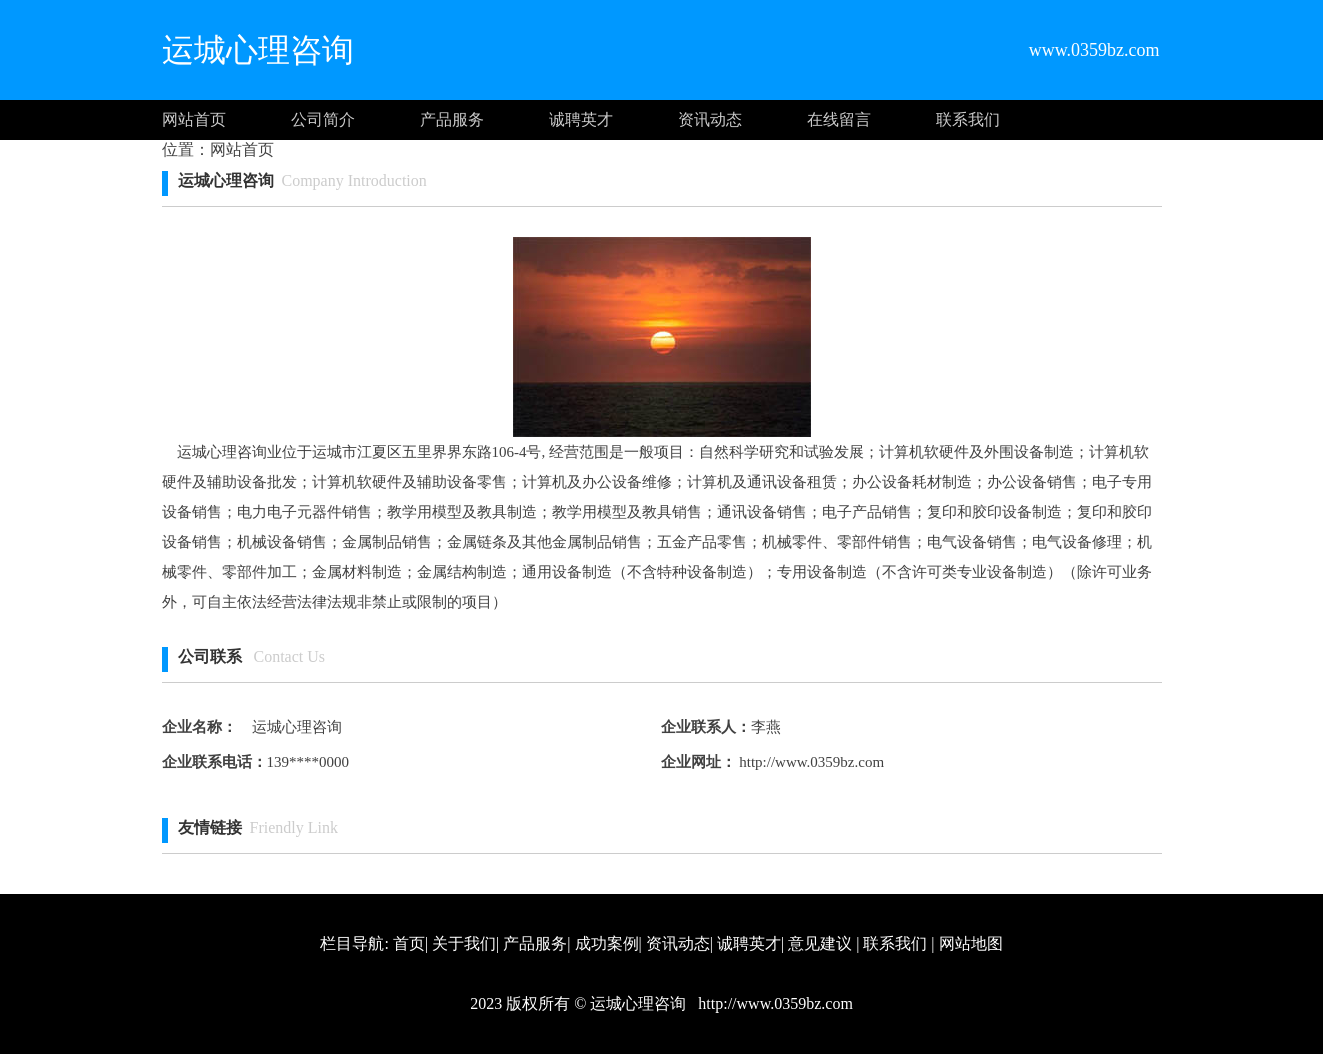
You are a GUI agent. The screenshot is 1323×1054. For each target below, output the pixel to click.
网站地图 (971, 943)
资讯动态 (710, 119)
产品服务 (452, 119)
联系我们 (968, 119)
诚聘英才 (581, 119)
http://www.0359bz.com (810, 762)
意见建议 (820, 943)
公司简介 (323, 119)
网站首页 (194, 119)
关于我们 (464, 943)
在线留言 (839, 119)
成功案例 (607, 943)
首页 (409, 943)
